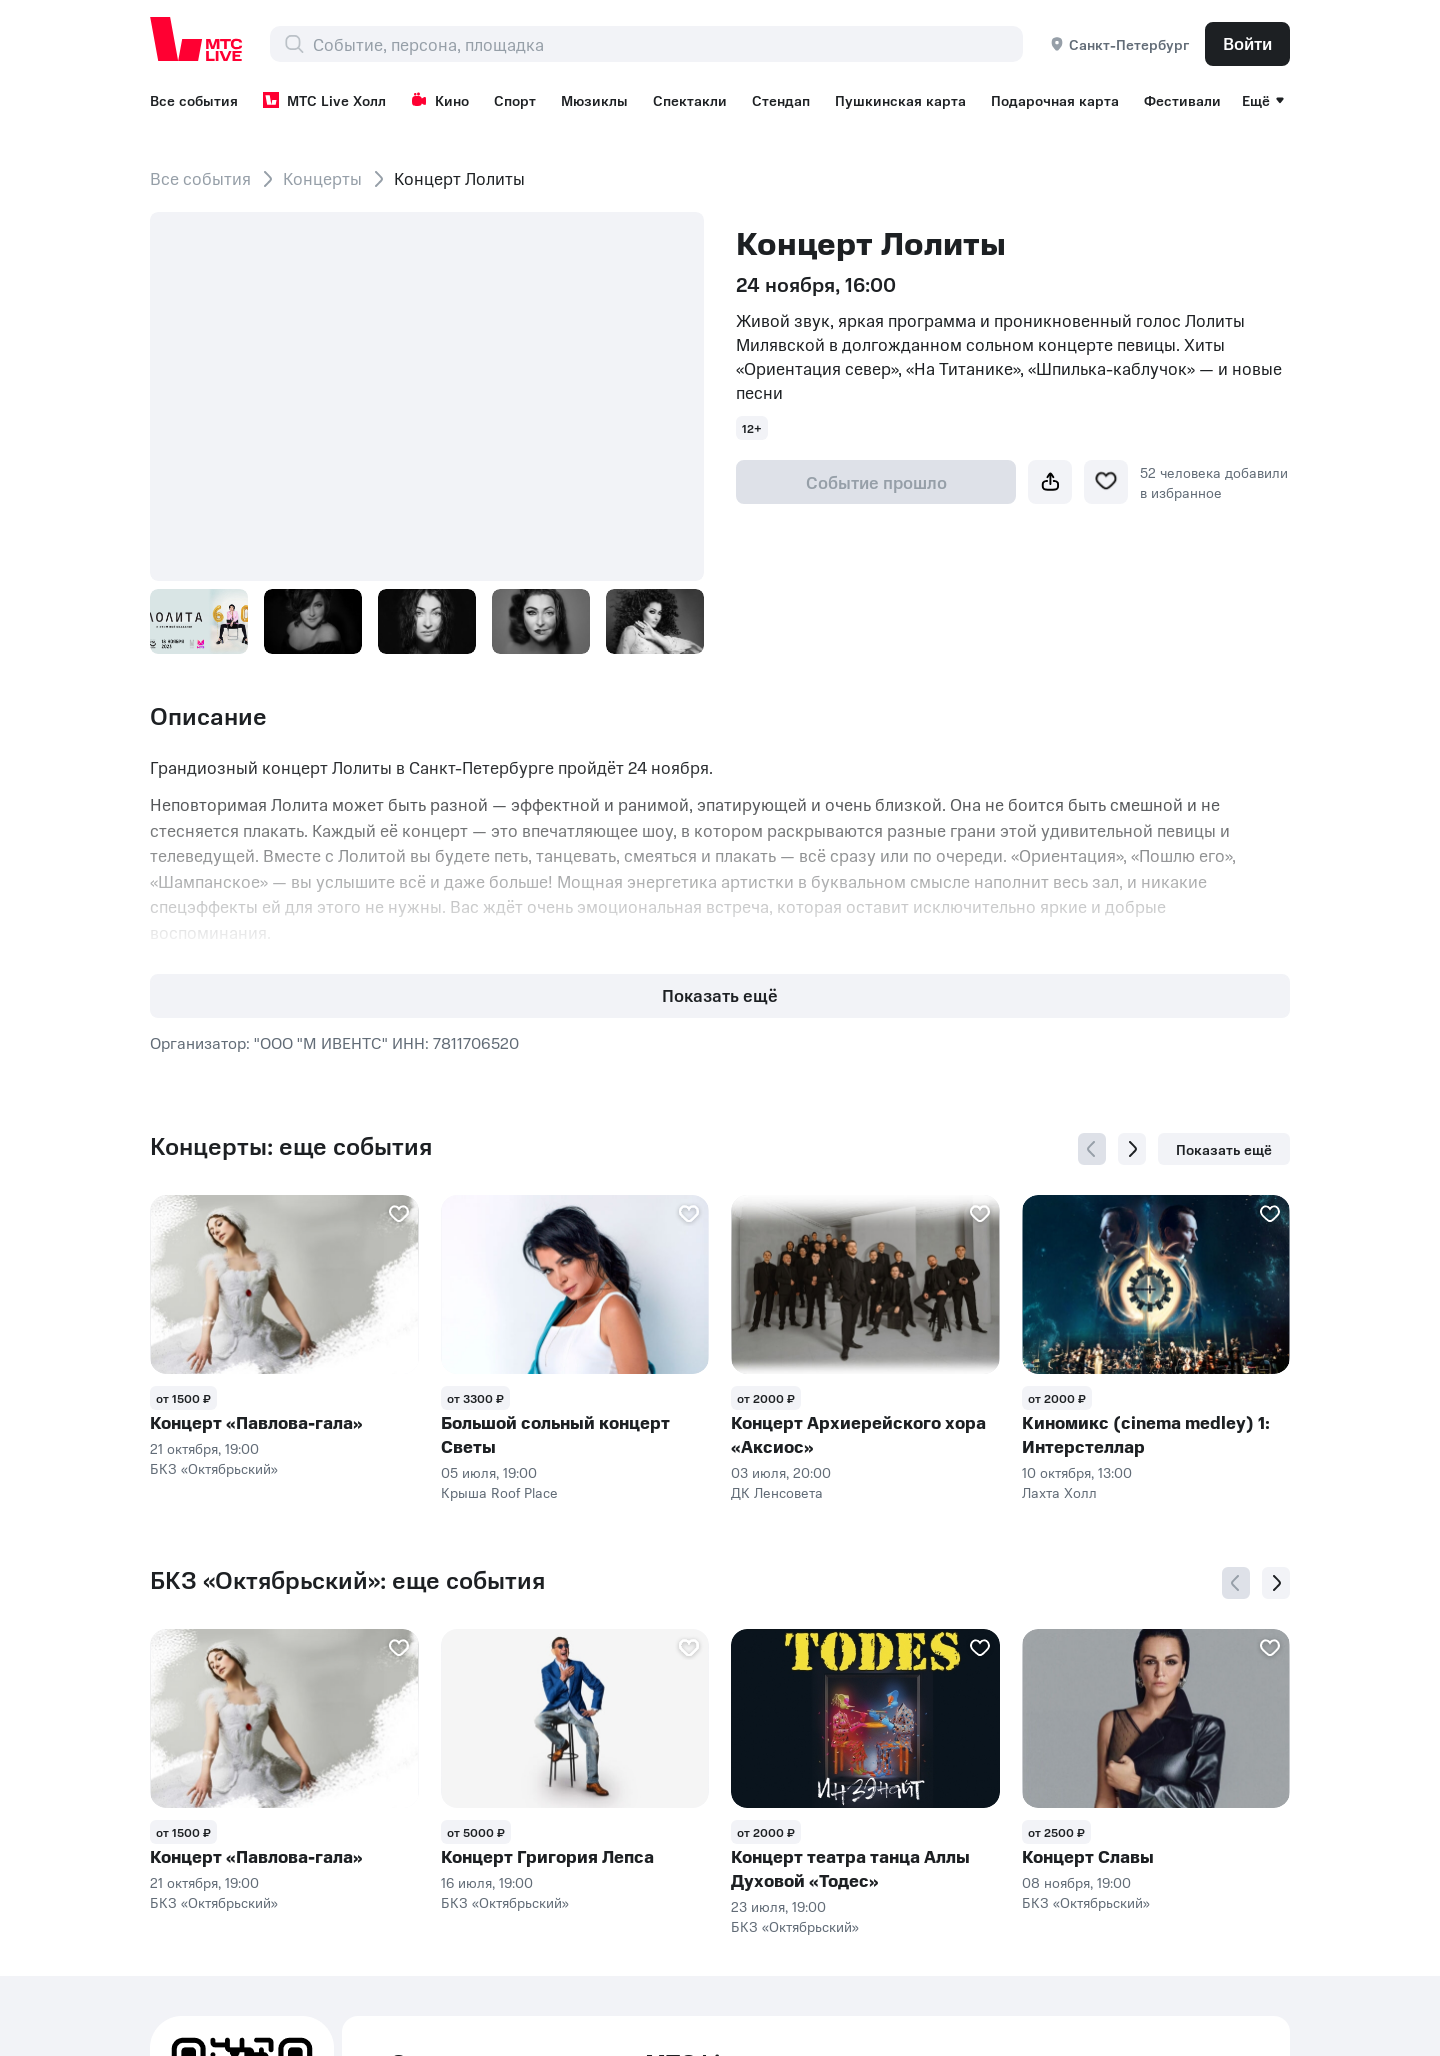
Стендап (781, 100)
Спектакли (690, 100)
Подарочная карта (1055, 100)
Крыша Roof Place (499, 1492)
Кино (440, 100)
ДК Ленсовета (777, 1492)
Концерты (322, 178)
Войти (1247, 43)
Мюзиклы (594, 100)
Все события (194, 100)
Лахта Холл (1059, 1492)
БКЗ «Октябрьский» (214, 1468)
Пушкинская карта (900, 100)
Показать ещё (720, 995)
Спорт (515, 100)
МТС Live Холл (324, 100)
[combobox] (667, 44)
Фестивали (1182, 100)
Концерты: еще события (291, 1146)
